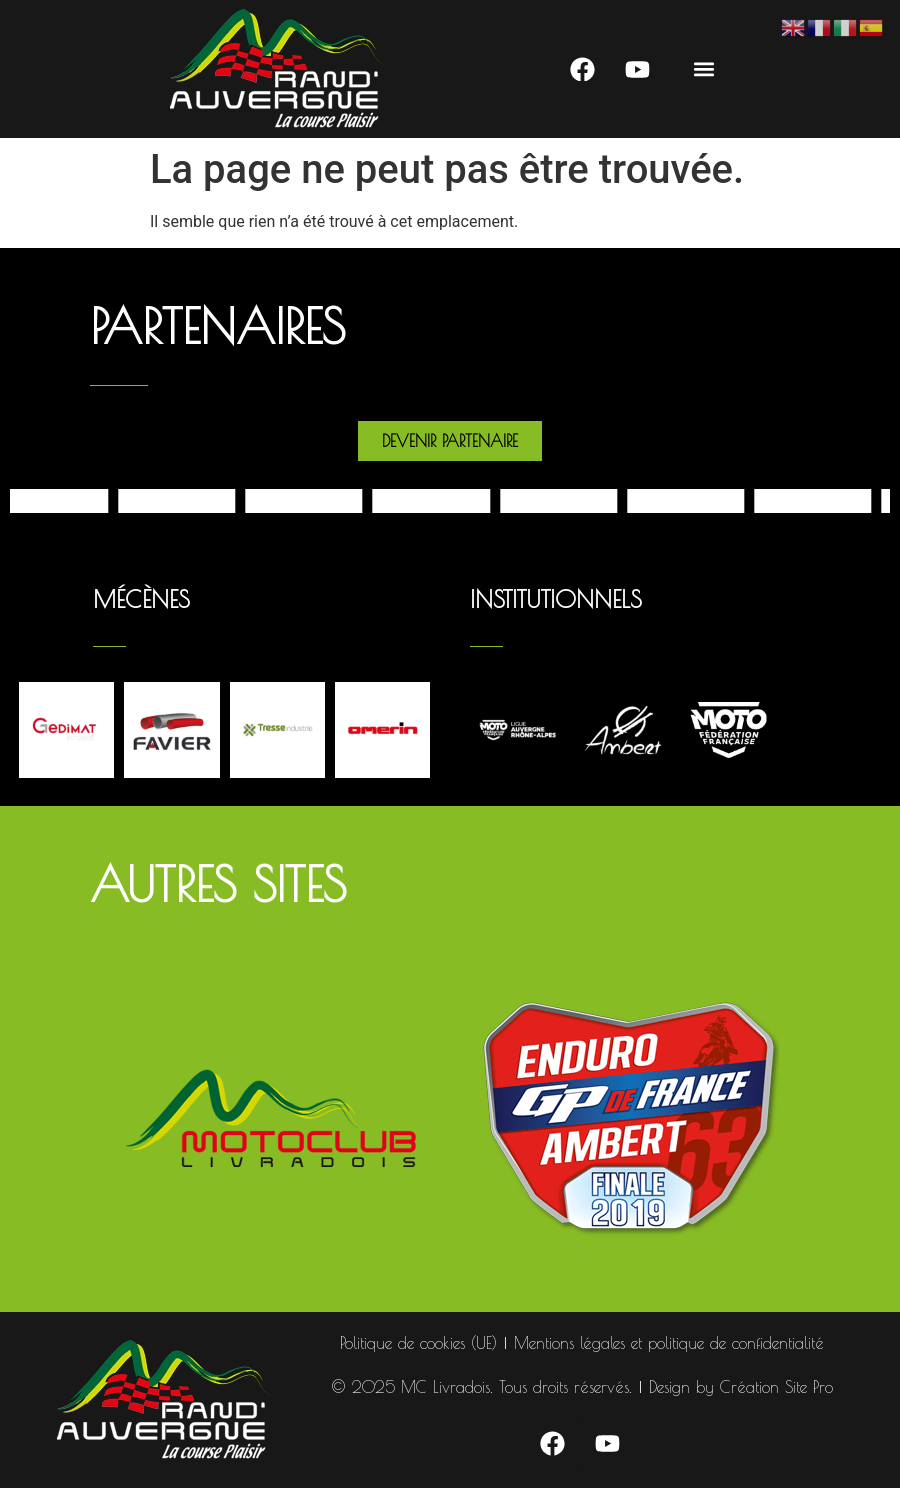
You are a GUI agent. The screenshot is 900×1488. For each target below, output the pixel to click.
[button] (703, 69)
